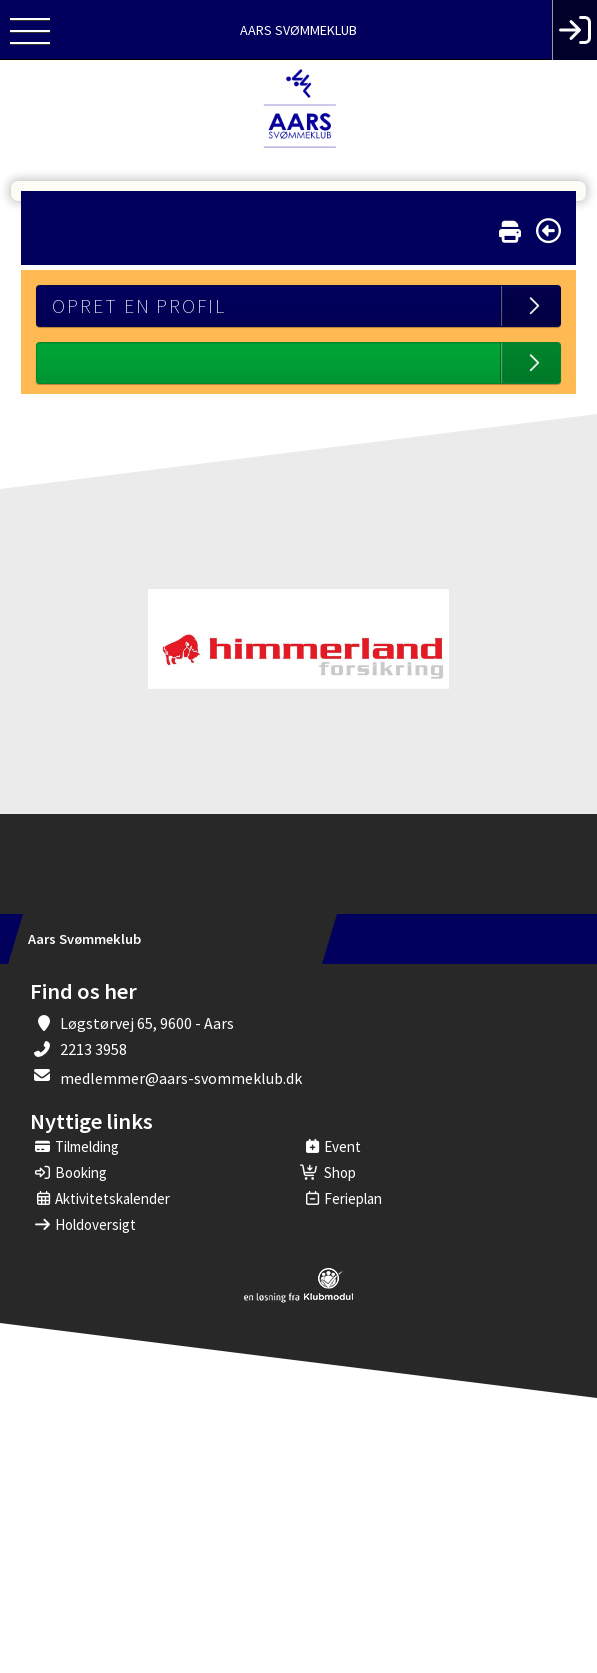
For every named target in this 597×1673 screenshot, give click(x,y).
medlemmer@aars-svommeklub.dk (181, 1078)
